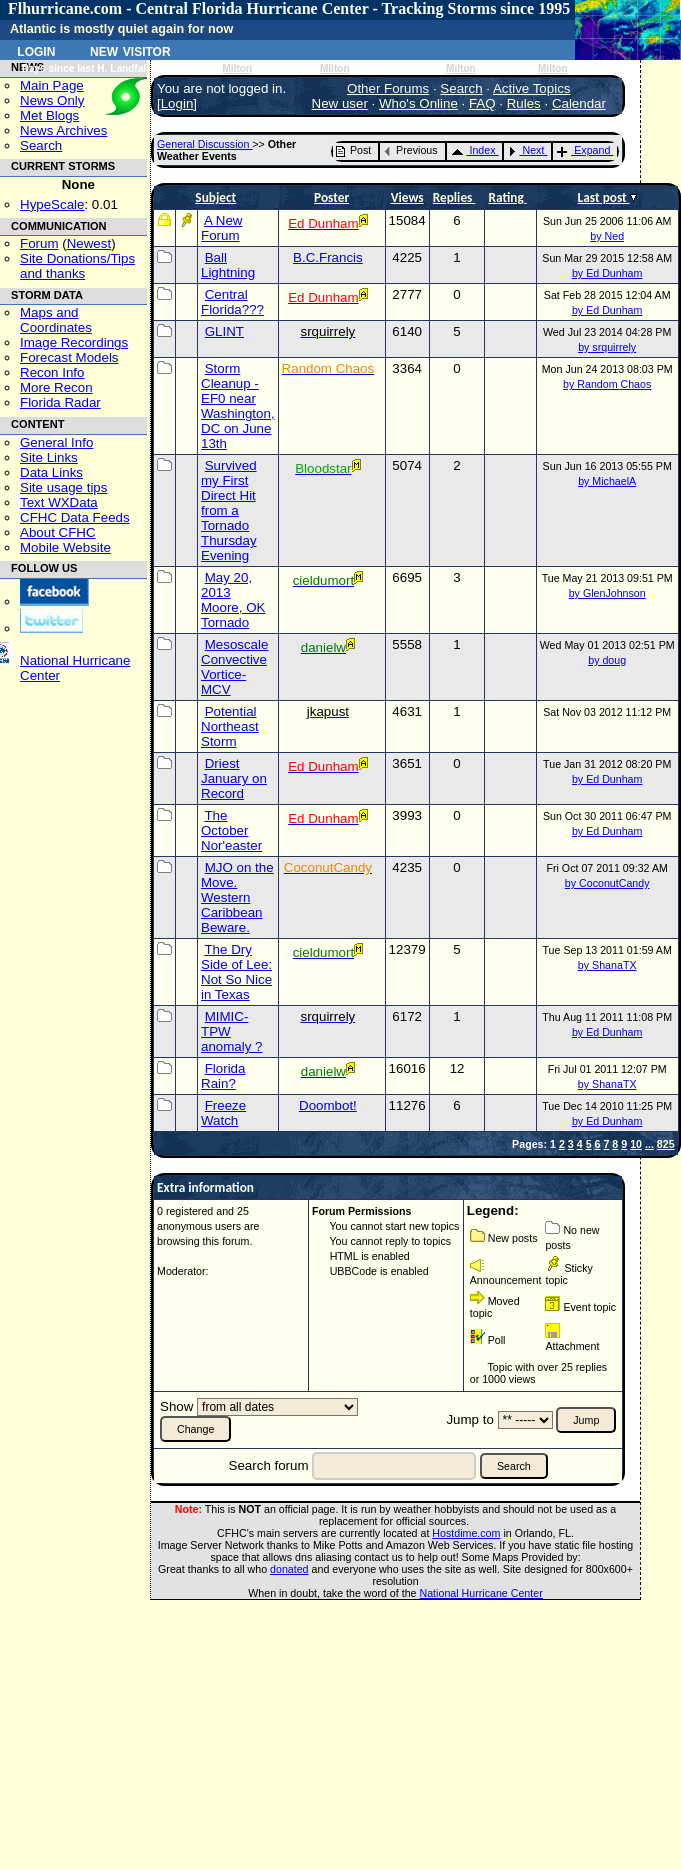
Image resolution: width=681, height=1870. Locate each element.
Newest (89, 243)
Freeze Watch (223, 1113)
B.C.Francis (328, 257)
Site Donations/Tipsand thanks (77, 266)
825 (666, 1144)
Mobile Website (65, 547)
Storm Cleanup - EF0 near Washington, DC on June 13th (238, 406)
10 (636, 1144)
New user (340, 103)
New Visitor (130, 50)
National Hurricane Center (481, 1593)
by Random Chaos (607, 384)
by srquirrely (607, 347)
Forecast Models (69, 357)
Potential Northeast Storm (230, 726)
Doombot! (328, 1105)
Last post (604, 197)
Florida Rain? (223, 1076)
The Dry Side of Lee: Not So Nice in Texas (236, 972)
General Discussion (204, 144)
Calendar (579, 103)
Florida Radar (60, 402)
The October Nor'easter (231, 830)
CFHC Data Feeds (75, 517)
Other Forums (388, 88)
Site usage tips (63, 487)
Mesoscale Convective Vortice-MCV (234, 667)
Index (473, 150)
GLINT (224, 331)
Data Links (51, 472)
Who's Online (418, 103)
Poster (331, 197)
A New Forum (222, 228)
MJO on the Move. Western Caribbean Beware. (237, 897)
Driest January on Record (234, 778)
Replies (454, 197)
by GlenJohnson (607, 593)
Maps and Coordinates (56, 320)
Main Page (52, 85)
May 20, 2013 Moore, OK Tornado (233, 600)
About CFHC (58, 532)
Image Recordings (74, 342)
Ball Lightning (228, 265)
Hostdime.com (466, 1533)
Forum (39, 243)
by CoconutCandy (607, 883)
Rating (507, 197)
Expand (583, 150)
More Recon (56, 387)
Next (526, 150)
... (649, 1144)
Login (36, 50)
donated (289, 1569)
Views (407, 197)
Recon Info (52, 372)
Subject (215, 197)
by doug (607, 660)
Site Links (49, 457)
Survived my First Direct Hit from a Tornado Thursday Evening (229, 510)
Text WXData (59, 502)
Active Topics (532, 88)
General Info (56, 442)
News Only (52, 100)
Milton (237, 68)
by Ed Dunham (607, 273)
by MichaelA (607, 481)
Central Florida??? (232, 302)
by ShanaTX (607, 965)
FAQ (482, 103)
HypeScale (52, 204)
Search (41, 145)
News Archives (63, 130)
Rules (524, 103)
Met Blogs (49, 115)
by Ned (607, 236)
